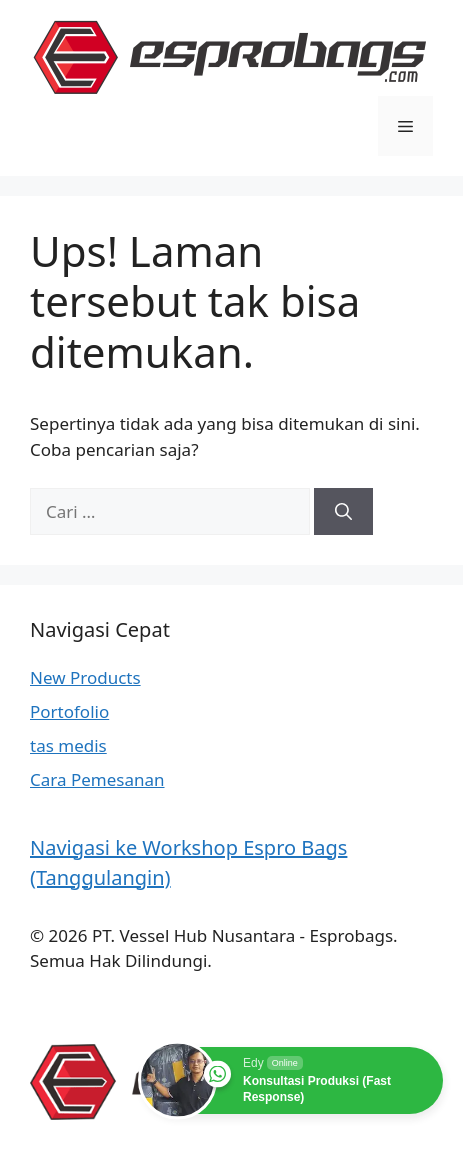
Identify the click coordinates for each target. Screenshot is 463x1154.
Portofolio (69, 711)
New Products (85, 677)
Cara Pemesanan (97, 779)
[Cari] (343, 512)
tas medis (68, 745)
